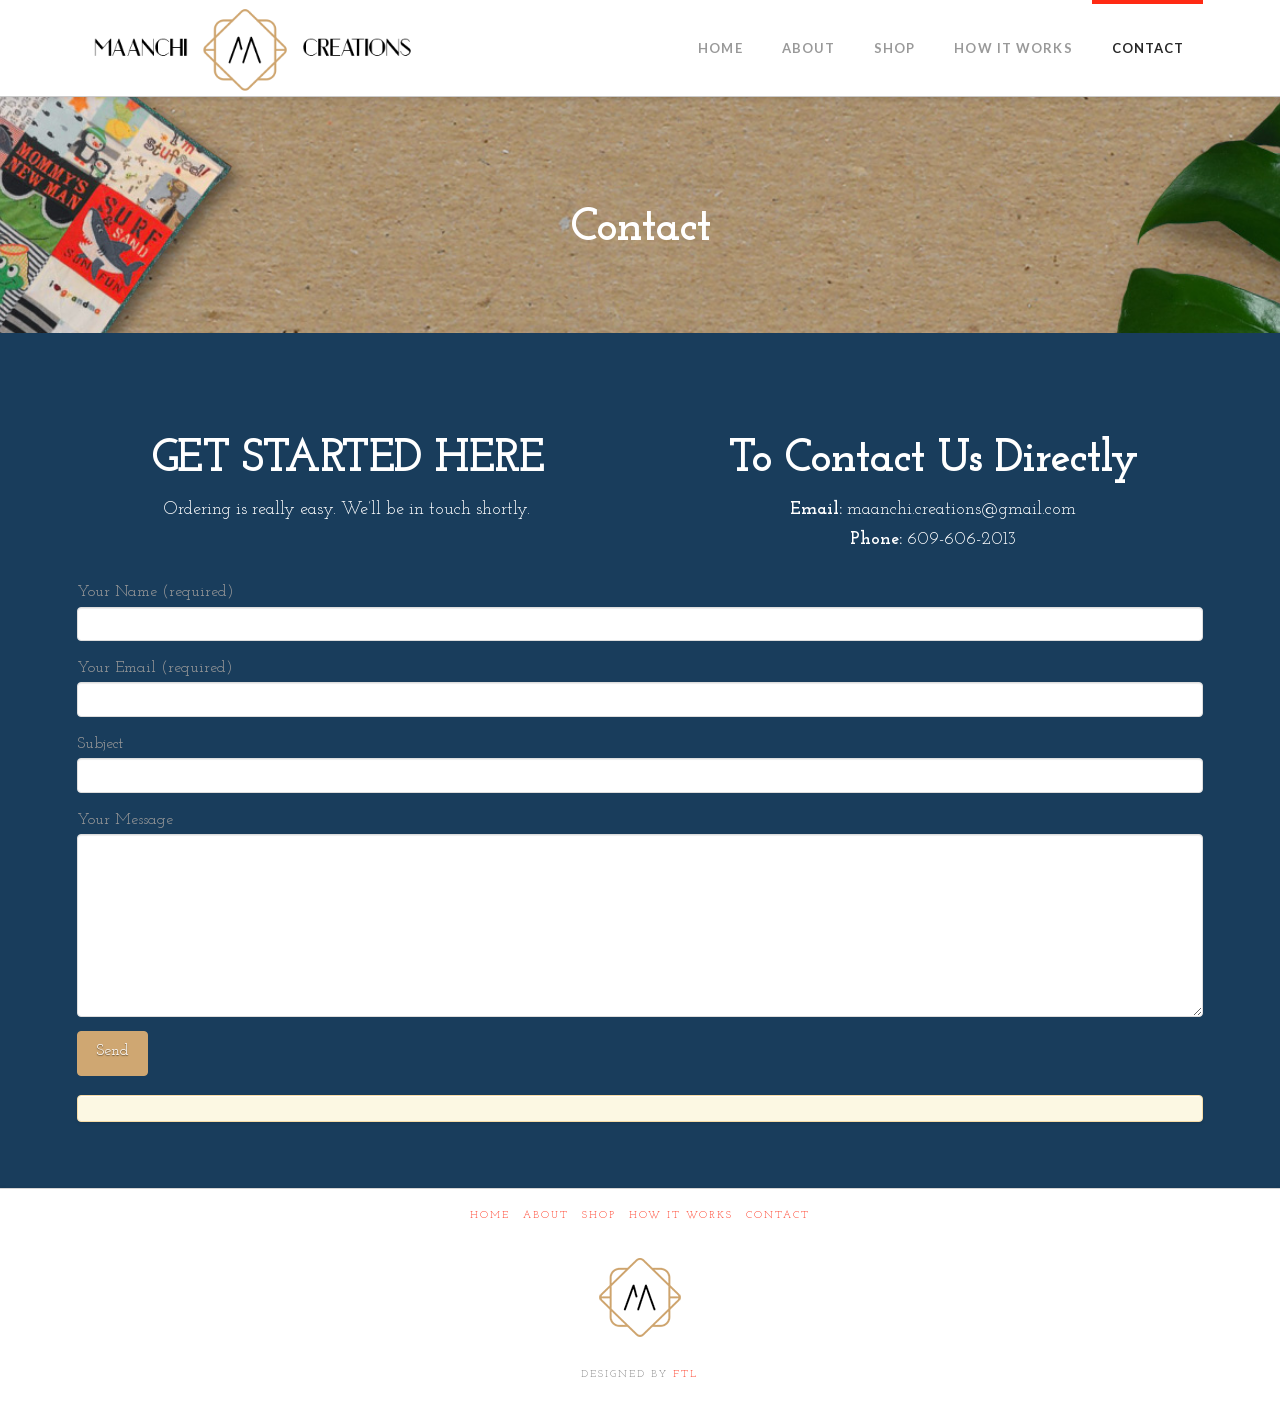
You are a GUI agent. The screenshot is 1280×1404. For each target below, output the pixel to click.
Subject (640, 761)
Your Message (640, 833)
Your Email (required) (640, 685)
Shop (599, 1215)
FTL (685, 1374)
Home (490, 1215)
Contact (778, 1215)
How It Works (681, 1215)
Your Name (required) (640, 609)
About (546, 1215)
